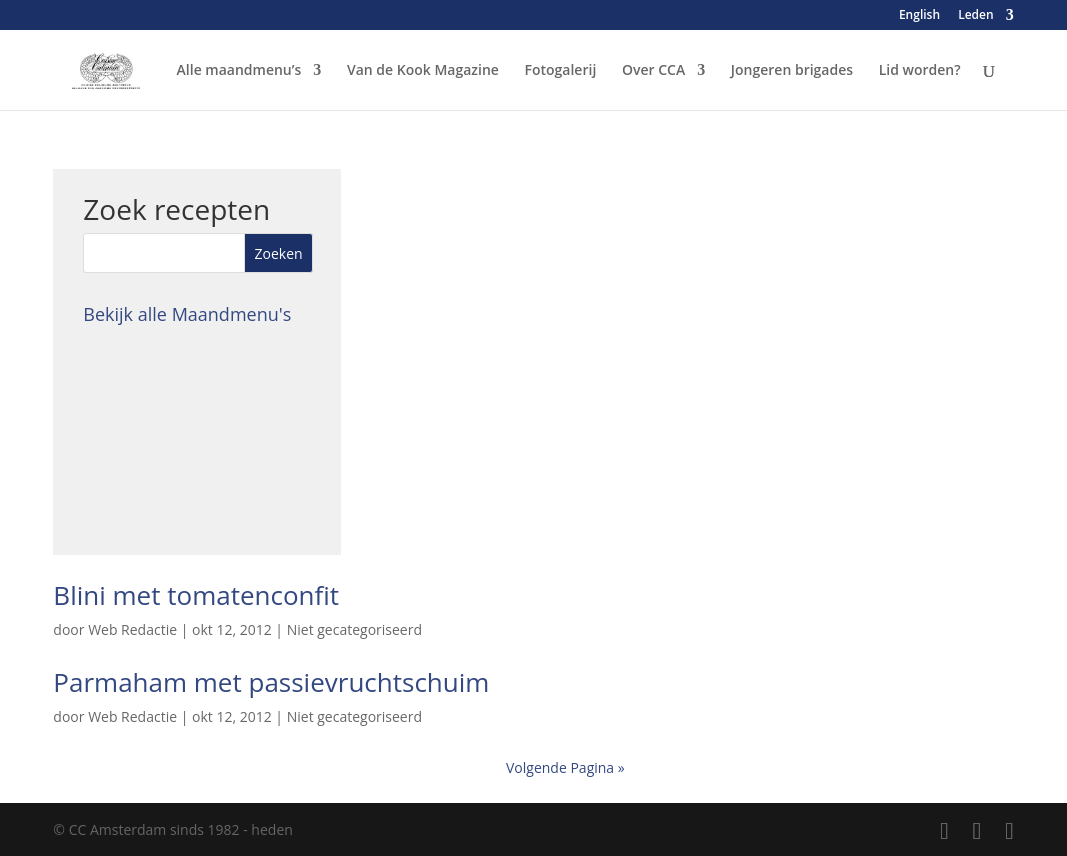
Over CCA (653, 71)
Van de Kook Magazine (423, 71)
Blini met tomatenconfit (196, 595)
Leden (975, 16)
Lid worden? (920, 71)
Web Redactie (132, 629)
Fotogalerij (561, 71)
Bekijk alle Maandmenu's (187, 314)
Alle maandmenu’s (239, 71)
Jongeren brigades (792, 71)
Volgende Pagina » (565, 767)
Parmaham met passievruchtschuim (271, 682)
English (919, 16)
